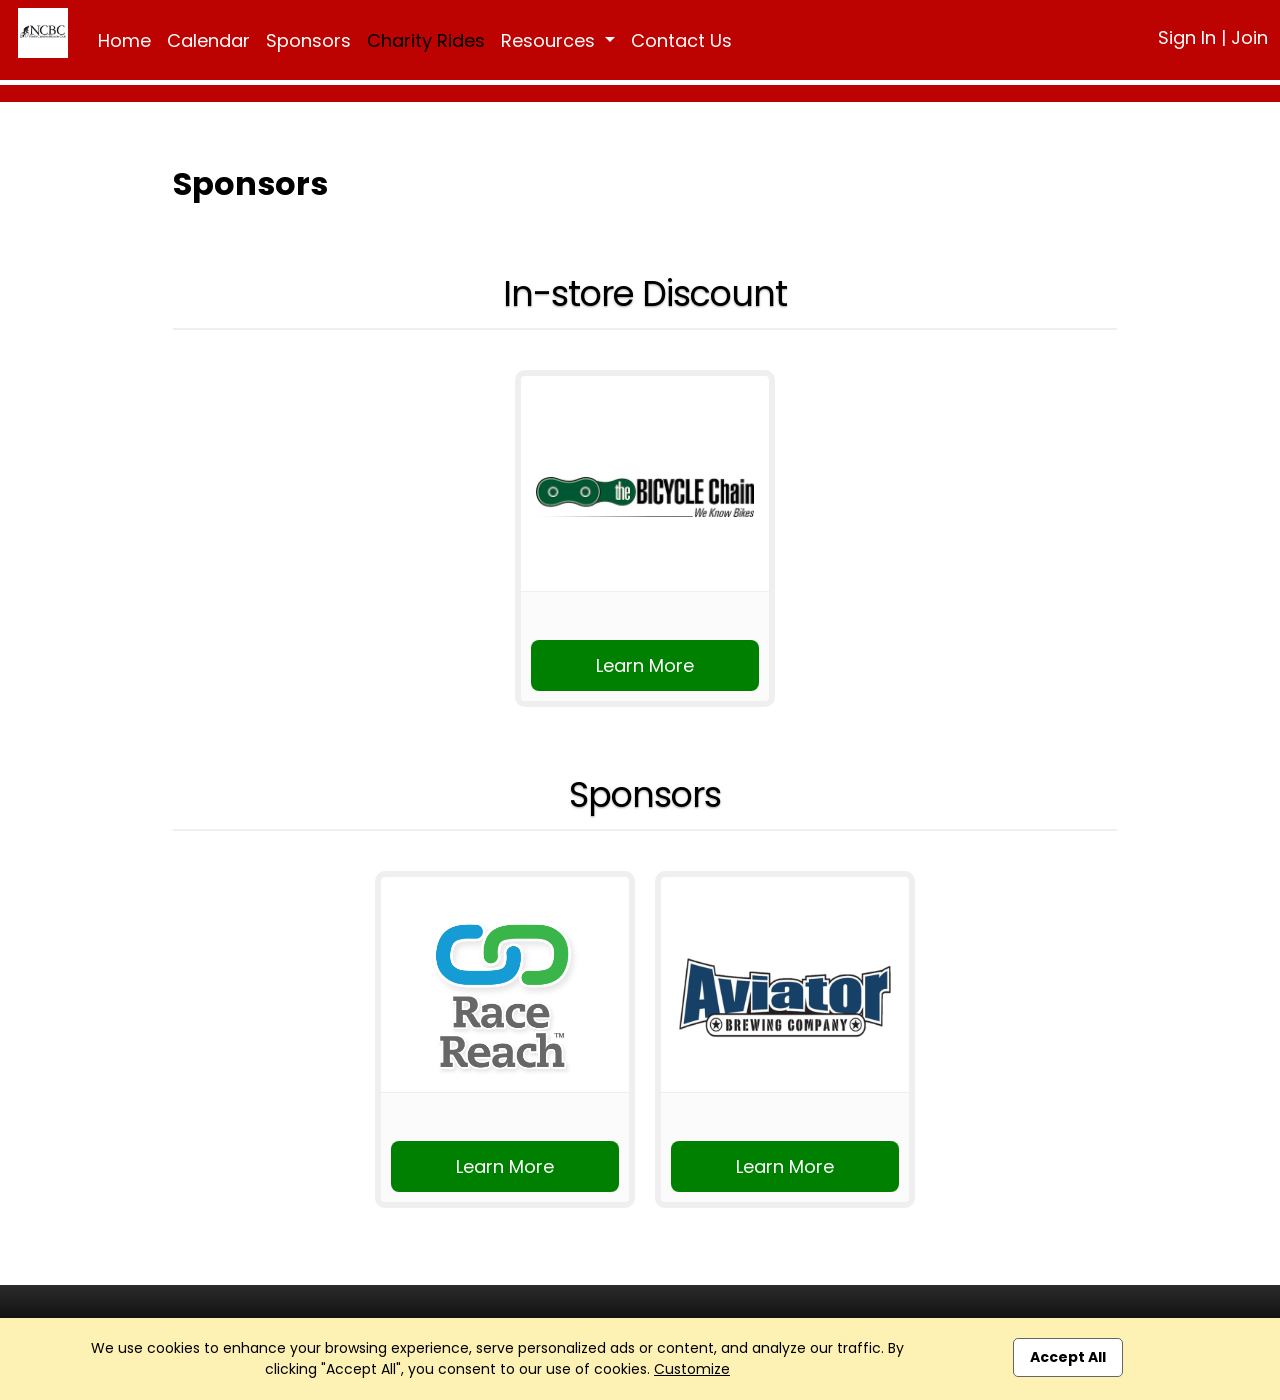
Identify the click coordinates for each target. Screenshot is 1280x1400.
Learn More (645, 665)
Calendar (208, 40)
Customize (692, 1369)
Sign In (1187, 37)
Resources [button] (550, 40)
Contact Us (681, 40)
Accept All (1068, 1357)
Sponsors (308, 40)
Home (124, 40)
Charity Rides (426, 40)
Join (1249, 37)
